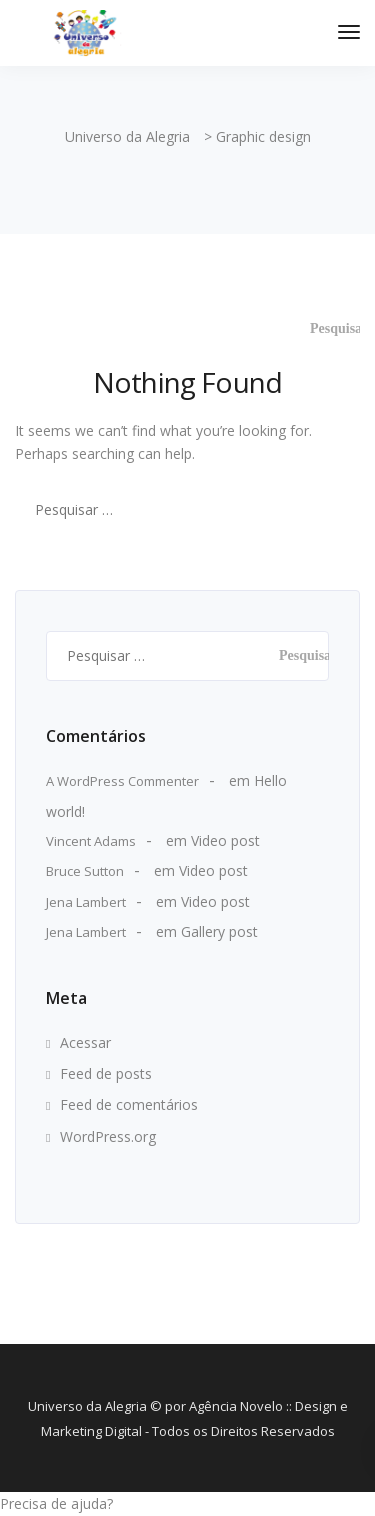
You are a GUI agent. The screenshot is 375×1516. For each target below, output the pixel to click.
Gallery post (219, 931)
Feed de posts (106, 1073)
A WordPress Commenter (122, 781)
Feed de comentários (129, 1104)
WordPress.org (108, 1136)
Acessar (85, 1042)
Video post (225, 840)
